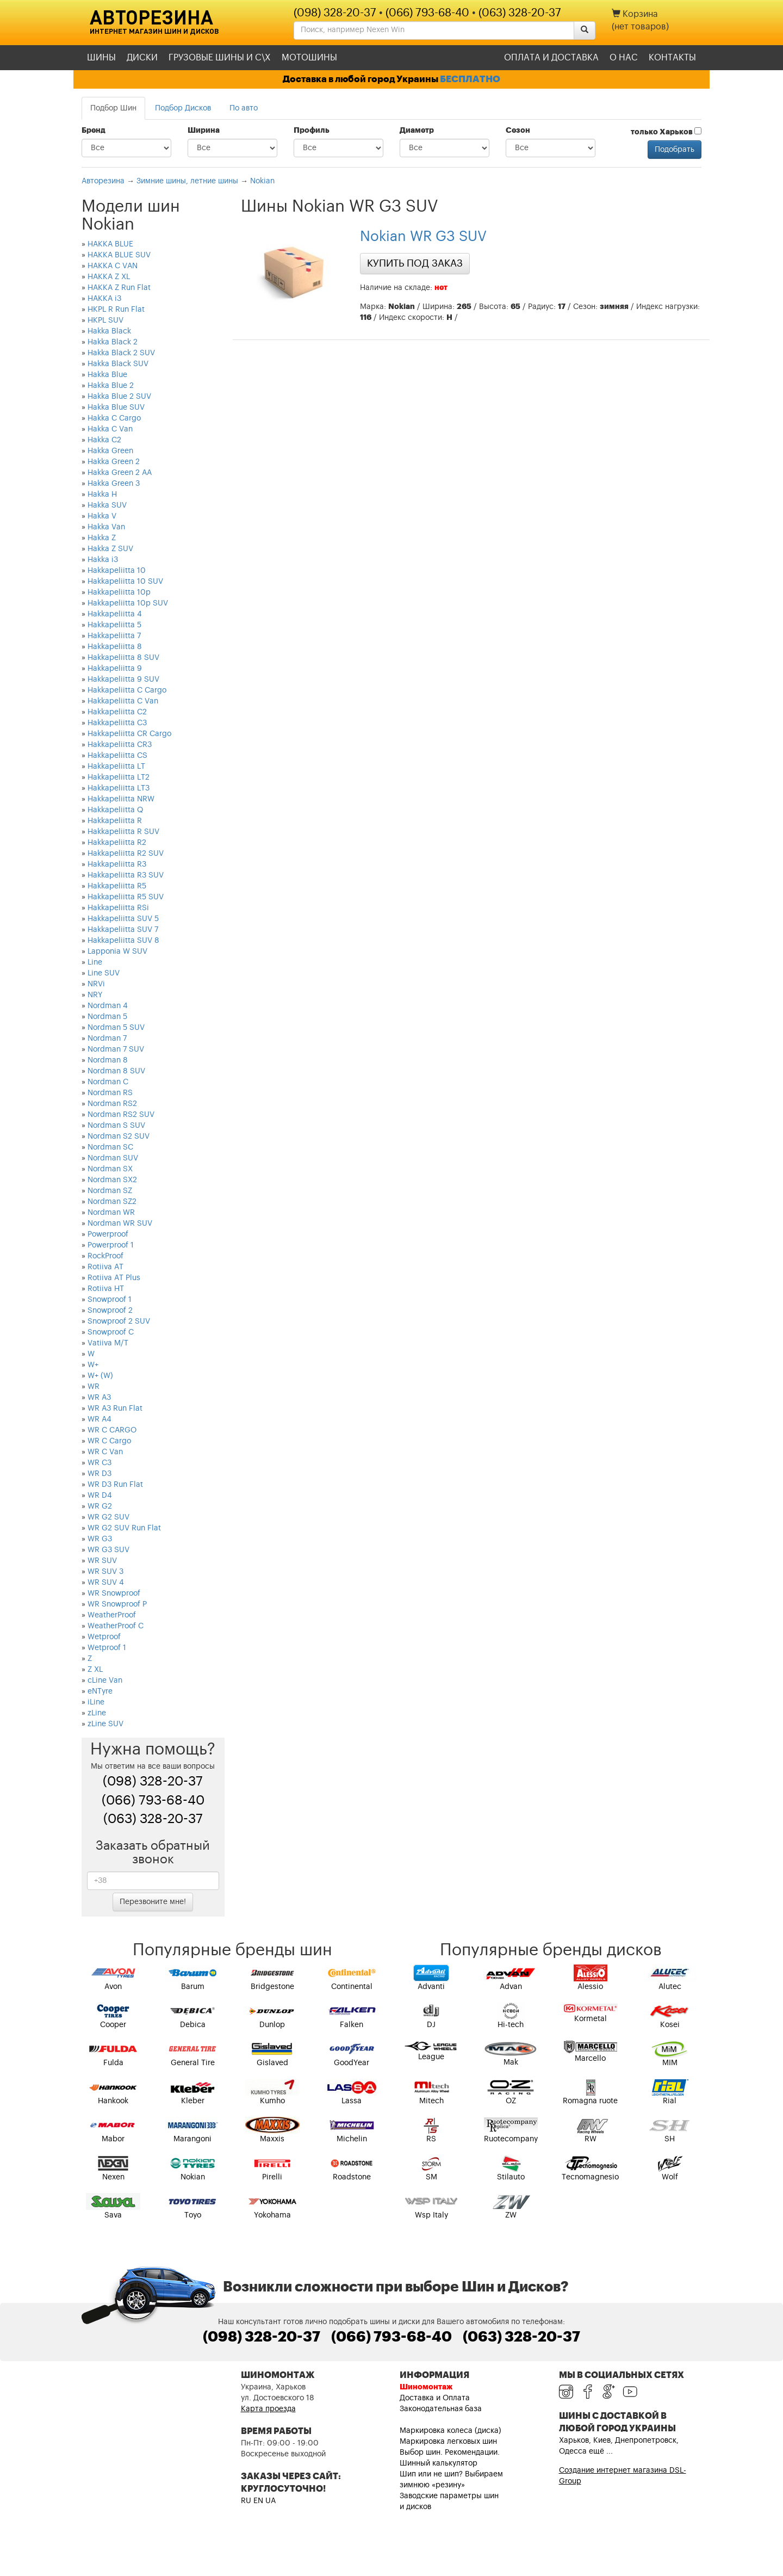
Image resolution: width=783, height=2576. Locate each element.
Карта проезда (268, 2409)
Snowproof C (111, 1332)
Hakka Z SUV (110, 549)
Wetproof (104, 1637)
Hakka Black (109, 331)
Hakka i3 (103, 560)
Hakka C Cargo (114, 418)
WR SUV (102, 1561)
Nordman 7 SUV (116, 1049)
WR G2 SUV (108, 1517)
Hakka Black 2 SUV (121, 353)
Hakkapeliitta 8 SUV (123, 658)
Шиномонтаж (426, 2387)
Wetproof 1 (107, 1648)
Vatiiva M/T (108, 1343)
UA (270, 2501)
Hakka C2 (104, 440)
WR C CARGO (112, 1430)
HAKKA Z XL (109, 277)
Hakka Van (106, 527)
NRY (95, 995)
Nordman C (108, 1082)
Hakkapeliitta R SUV (123, 832)
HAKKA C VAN (113, 266)
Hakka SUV (107, 505)
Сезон (518, 130)
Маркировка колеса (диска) (450, 2431)
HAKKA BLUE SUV (119, 255)
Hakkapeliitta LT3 (119, 788)
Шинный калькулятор (438, 2463)
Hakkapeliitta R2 (117, 843)
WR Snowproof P (117, 1604)
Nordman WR (111, 1212)
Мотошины (309, 57)
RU (246, 2501)
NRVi (96, 984)
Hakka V (102, 516)
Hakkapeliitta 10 (117, 570)
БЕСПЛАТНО (470, 79)
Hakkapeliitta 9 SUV (123, 679)
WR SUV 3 (105, 1572)
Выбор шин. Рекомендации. (450, 2452)
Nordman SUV (113, 1158)
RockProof (105, 1256)
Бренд (93, 130)
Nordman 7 (107, 1038)
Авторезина (151, 16)
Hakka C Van (110, 429)
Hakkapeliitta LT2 (119, 777)
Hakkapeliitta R (115, 821)
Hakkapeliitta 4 (115, 614)
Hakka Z (102, 538)
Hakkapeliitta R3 (117, 864)
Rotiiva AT (105, 1267)
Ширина (204, 130)
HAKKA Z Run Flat (119, 288)
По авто (243, 108)
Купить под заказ (415, 263)
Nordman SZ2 (112, 1202)
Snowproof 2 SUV (119, 1321)
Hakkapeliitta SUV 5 (123, 919)
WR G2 (100, 1506)
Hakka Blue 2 (111, 386)
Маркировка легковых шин (448, 2441)
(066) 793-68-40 (427, 13)
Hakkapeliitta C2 (117, 712)
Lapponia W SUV (117, 951)
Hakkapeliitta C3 (117, 723)
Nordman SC (110, 1147)
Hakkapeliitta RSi (118, 908)
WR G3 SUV (108, 1550)
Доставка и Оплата (435, 2398)
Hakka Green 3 (114, 483)
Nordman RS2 (112, 1104)
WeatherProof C (116, 1626)
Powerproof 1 (111, 1245)
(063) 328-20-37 (519, 13)
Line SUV (104, 973)
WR (94, 1387)
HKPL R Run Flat (116, 309)
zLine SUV (105, 1724)
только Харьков (666, 131)
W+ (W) (100, 1376)
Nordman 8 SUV (116, 1071)
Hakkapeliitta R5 (117, 886)
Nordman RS (110, 1093)
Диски (142, 57)
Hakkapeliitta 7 (114, 636)
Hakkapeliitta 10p (119, 592)
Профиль (312, 130)
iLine (96, 1702)
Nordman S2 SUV (119, 1136)
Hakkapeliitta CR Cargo (129, 734)
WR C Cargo (109, 1441)
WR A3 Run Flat (115, 1408)
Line (95, 962)
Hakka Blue (107, 375)
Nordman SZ (110, 1191)
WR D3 (99, 1474)
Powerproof (108, 1234)
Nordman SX (110, 1169)
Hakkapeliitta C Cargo (127, 690)
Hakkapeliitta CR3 (120, 745)
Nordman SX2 (112, 1180)
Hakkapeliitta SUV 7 (123, 930)
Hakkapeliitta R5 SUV (126, 897)
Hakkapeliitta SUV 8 (123, 940)
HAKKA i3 (104, 298)
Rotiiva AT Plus (114, 1278)
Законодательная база (441, 2409)
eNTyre (100, 1691)
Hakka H (102, 494)
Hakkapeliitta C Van (123, 701)
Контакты (672, 57)
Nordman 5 (107, 1017)
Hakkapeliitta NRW (121, 799)
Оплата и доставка (551, 57)
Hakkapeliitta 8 (115, 647)
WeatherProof (112, 1615)
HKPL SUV (105, 320)
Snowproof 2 (110, 1310)
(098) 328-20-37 (335, 13)
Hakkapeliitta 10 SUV (125, 581)
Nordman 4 (108, 1006)
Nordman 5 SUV (116, 1027)
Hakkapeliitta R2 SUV (126, 853)
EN (258, 2501)
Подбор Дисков (183, 108)
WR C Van (105, 1452)
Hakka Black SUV (118, 364)
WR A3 (99, 1397)
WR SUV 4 (106, 1582)
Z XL (95, 1669)
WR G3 (100, 1539)
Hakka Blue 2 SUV (119, 396)
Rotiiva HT (106, 1289)
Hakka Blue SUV (116, 407)
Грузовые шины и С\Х (220, 57)
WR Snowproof (114, 1593)
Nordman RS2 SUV (121, 1115)
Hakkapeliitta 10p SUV (128, 603)
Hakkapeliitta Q (115, 810)
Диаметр (417, 130)
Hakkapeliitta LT (116, 766)
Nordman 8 (108, 1060)
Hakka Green (110, 451)
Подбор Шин (113, 108)
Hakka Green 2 (114, 462)
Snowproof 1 (110, 1300)
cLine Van (105, 1680)
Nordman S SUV (116, 1125)
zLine (97, 1713)
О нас (624, 57)
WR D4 (100, 1495)
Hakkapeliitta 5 (114, 625)
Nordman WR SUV (120, 1223)
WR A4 (99, 1419)
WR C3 (99, 1463)
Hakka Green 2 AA (120, 473)
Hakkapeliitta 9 (115, 668)
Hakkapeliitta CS (117, 755)
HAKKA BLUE (110, 244)
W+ (93, 1365)
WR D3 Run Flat (115, 1484)
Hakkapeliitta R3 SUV (126, 875)
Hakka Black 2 (113, 342)
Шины (101, 57)
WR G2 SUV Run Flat (124, 1528)
